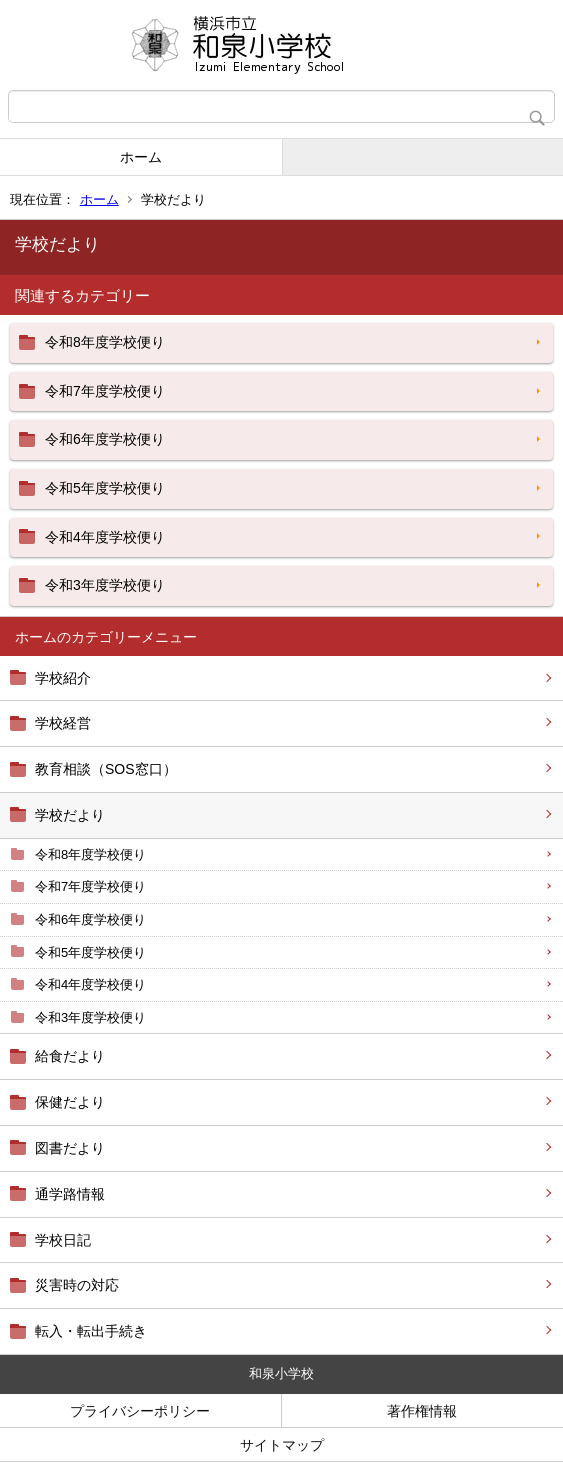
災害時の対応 (77, 1285)
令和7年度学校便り (90, 886)
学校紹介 (63, 678)
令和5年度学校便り (90, 952)
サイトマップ (282, 1445)
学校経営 (63, 723)
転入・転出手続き (91, 1331)
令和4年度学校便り (90, 984)
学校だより (70, 815)
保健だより (70, 1102)
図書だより (70, 1148)
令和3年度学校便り (90, 1017)
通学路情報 (70, 1194)
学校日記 (63, 1240)
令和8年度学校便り (90, 854)
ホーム (141, 157)
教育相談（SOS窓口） (106, 769)
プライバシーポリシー (140, 1411)
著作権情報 (422, 1411)
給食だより (70, 1056)
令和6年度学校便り (90, 919)
